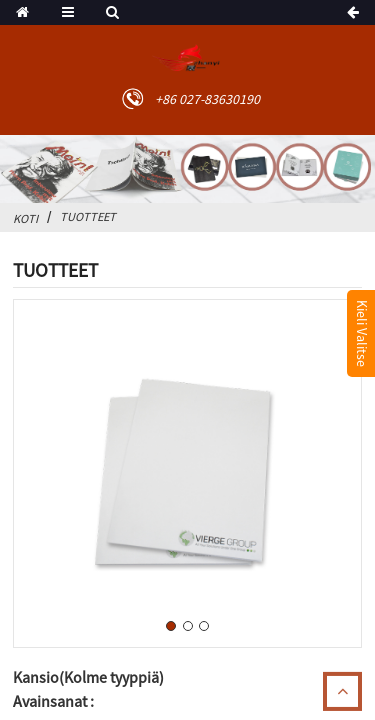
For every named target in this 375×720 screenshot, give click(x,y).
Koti (25, 218)
